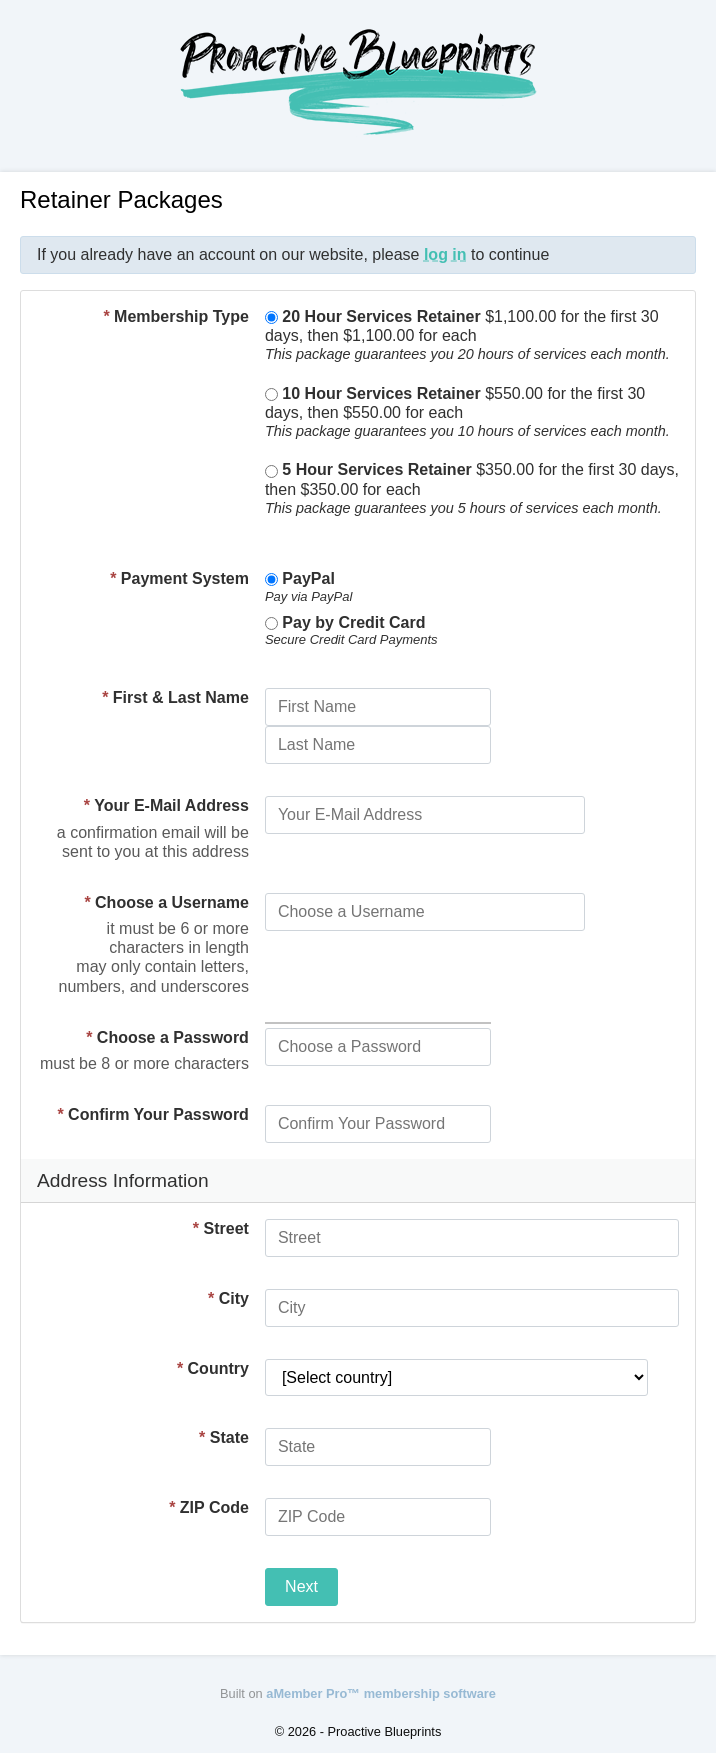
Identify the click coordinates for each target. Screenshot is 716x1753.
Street (221, 1228)
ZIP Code (209, 1507)
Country (213, 1368)
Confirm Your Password (152, 1114)
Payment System (179, 578)
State (224, 1437)
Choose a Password (167, 1037)
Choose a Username (166, 902)
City (228, 1298)
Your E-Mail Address (166, 805)
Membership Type (176, 316)
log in (445, 254)
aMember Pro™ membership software (381, 1693)
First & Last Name (175, 697)
